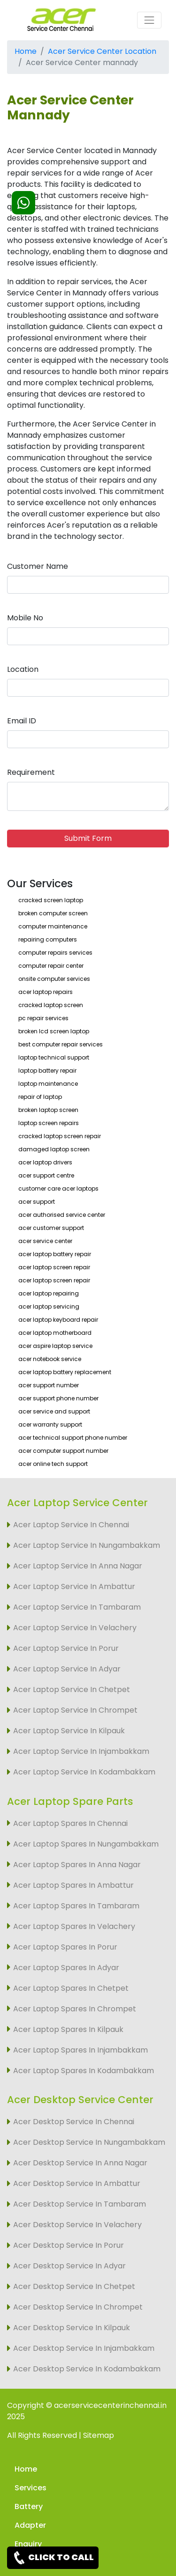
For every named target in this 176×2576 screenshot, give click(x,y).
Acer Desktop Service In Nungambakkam (89, 2142)
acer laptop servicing (48, 1306)
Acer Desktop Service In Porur (68, 2245)
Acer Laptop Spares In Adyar (66, 1967)
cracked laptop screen (50, 1005)
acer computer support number (63, 1451)
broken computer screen (53, 913)
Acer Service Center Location (102, 51)
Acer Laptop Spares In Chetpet (71, 1988)
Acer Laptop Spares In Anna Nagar (77, 1864)
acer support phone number (58, 1398)
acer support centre (46, 1175)
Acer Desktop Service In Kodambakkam (87, 2368)
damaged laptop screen (54, 1149)
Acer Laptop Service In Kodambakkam (84, 1771)
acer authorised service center (61, 1215)
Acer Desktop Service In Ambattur (76, 2183)
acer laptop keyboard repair (58, 1320)
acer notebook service (49, 1359)
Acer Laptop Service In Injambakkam (81, 1751)
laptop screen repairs (48, 1123)
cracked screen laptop (50, 900)
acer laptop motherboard (55, 1333)
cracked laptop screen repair (59, 1136)
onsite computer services (54, 979)
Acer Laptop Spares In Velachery (74, 1926)
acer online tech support (53, 1464)
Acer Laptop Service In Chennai (71, 1524)
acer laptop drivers (45, 1162)
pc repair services (43, 1018)
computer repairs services (55, 953)
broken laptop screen (48, 1110)
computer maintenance (52, 926)
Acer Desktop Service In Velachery (77, 2224)
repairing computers (47, 939)
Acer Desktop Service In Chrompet (78, 2307)
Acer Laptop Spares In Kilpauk (68, 2029)
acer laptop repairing (48, 1293)
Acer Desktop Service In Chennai (73, 2121)
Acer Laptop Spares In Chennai (70, 1823)
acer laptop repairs (45, 992)
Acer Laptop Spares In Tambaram (76, 1905)
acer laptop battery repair (54, 1254)
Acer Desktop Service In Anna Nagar (80, 2162)
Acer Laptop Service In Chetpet (71, 1689)
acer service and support (54, 1411)
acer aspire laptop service (55, 1346)
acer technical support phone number (72, 1438)
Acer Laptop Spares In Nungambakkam (86, 1844)
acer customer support (51, 1228)
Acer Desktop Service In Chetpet (74, 2286)
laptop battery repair (47, 1071)
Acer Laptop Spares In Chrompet (74, 2008)
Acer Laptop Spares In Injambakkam (80, 2050)
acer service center (45, 1241)
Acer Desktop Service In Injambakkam (83, 2348)
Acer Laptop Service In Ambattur (74, 1586)
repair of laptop (40, 1097)
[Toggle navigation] (149, 20)
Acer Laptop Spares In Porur (65, 1947)
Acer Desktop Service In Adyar (69, 2265)
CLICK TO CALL (53, 2557)
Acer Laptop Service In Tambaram (77, 1607)
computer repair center (51, 966)
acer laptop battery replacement (64, 1372)
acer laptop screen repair (54, 1267)
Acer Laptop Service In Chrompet (75, 1710)
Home (26, 51)
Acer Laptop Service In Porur (66, 1648)
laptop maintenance (48, 1084)
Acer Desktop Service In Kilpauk (71, 2327)
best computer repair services (60, 1044)
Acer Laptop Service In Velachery (75, 1627)
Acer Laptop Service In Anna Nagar (77, 1565)
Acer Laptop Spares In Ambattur (73, 1885)
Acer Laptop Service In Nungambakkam (86, 1545)
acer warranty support (50, 1424)
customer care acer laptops (58, 1188)
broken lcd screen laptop (53, 1031)
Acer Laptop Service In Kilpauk (69, 1730)
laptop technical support (53, 1057)
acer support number (48, 1385)
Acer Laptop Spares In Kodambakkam (83, 2070)
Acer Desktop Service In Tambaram (79, 2204)
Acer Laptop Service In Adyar (67, 1668)
